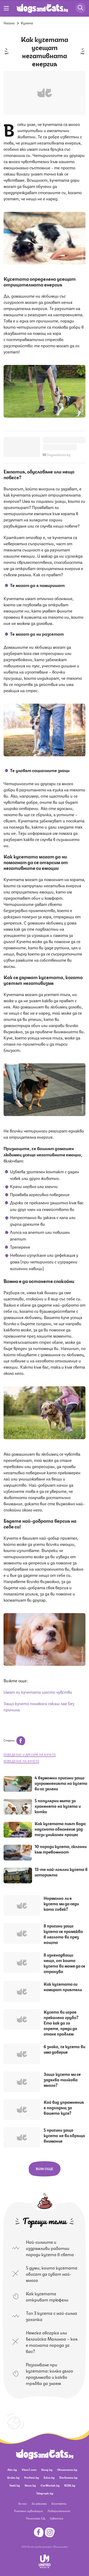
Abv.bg (12, 2469)
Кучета (27, 22)
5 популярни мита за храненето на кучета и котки (58, 1805)
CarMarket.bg (50, 2485)
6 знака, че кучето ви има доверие (64, 2049)
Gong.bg (46, 2469)
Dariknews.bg (68, 2477)
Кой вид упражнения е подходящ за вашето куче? (64, 2107)
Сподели (14, 1740)
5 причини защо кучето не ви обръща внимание (64, 2135)
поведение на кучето (21, 1761)
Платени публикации (28, 2511)
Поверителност (59, 2511)
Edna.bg (49, 2477)
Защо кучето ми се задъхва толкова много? (62, 2079)
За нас (22, 2503)
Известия (56, 2518)
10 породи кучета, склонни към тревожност (61, 1848)
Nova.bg (30, 2485)
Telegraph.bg (44, 2493)
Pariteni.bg (31, 2477)
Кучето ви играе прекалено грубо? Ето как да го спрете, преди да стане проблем (61, 2022)
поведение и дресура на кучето (30, 1754)
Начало (9, 22)
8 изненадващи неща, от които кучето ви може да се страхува (64, 1963)
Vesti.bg (14, 2485)
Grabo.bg (13, 2477)
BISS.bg (69, 2485)
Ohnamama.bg (67, 2469)
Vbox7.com (29, 2469)
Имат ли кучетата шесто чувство (38, 1691)
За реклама (39, 2503)
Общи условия (60, 2546)
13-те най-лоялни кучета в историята (61, 1871)
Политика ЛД (35, 2518)
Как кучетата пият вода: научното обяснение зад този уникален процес (60, 1828)
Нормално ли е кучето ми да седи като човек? (61, 1903)
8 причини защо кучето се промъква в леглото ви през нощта (63, 1934)
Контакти (59, 2503)
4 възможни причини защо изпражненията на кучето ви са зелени (61, 1783)
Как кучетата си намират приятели (63, 1986)
